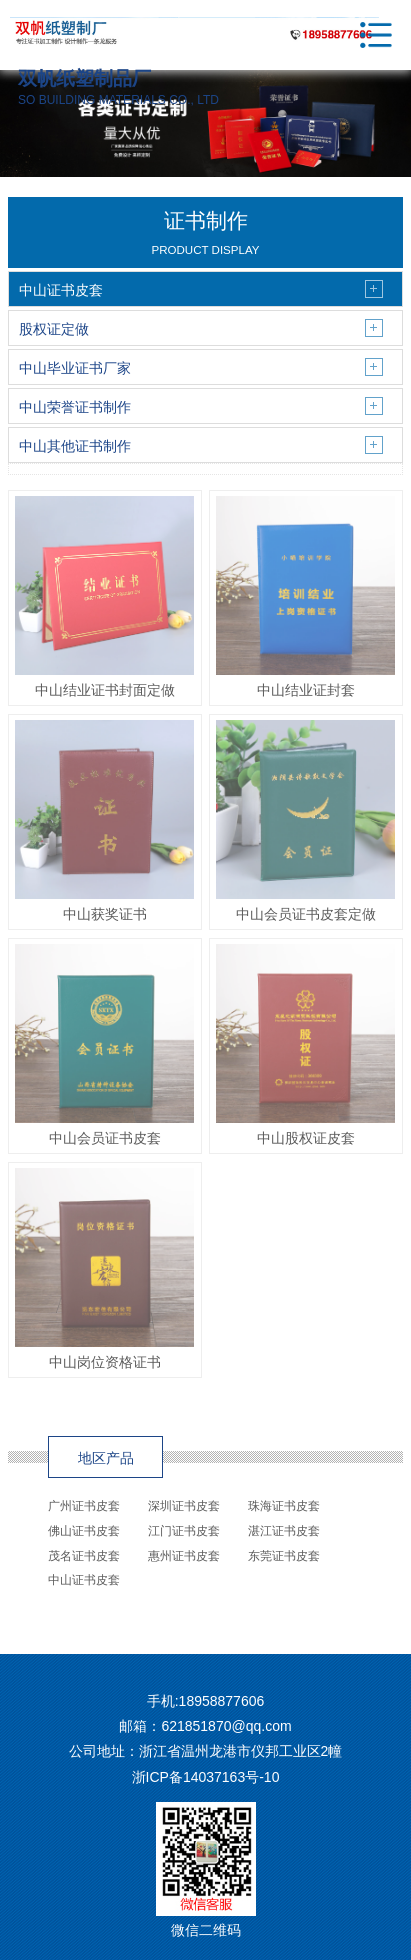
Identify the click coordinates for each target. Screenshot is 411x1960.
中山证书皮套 (84, 1580)
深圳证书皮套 (184, 1506)
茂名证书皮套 (84, 1556)
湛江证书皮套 (284, 1531)
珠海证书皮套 (284, 1506)
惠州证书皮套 (184, 1556)
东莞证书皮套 (284, 1556)
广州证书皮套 (84, 1506)
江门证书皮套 (184, 1531)
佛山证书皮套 (84, 1531)
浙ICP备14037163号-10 (206, 1777)
